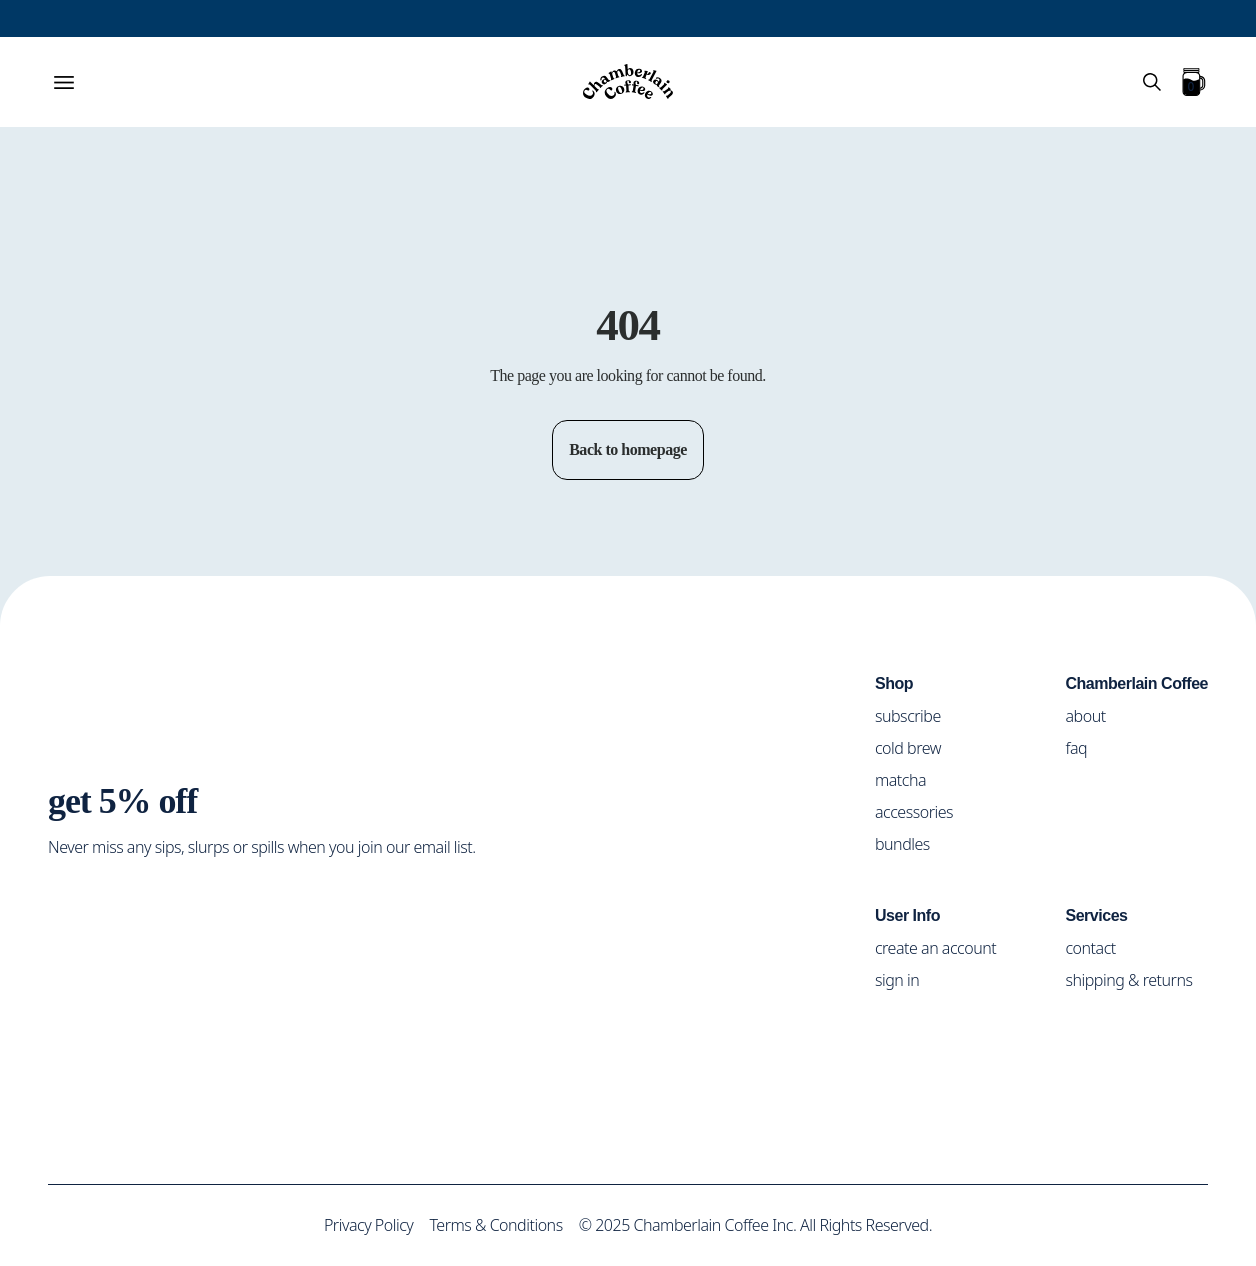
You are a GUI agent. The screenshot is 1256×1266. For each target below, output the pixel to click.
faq (1081, 746)
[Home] (628, 81)
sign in (905, 978)
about (1090, 714)
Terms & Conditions (494, 1225)
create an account (945, 946)
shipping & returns (1132, 978)
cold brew (918, 746)
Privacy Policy (362, 1225)
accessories (923, 810)
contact (1097, 946)
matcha (909, 778)
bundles (910, 842)
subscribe (916, 714)
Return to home (628, 353)
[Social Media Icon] (65, 912)
